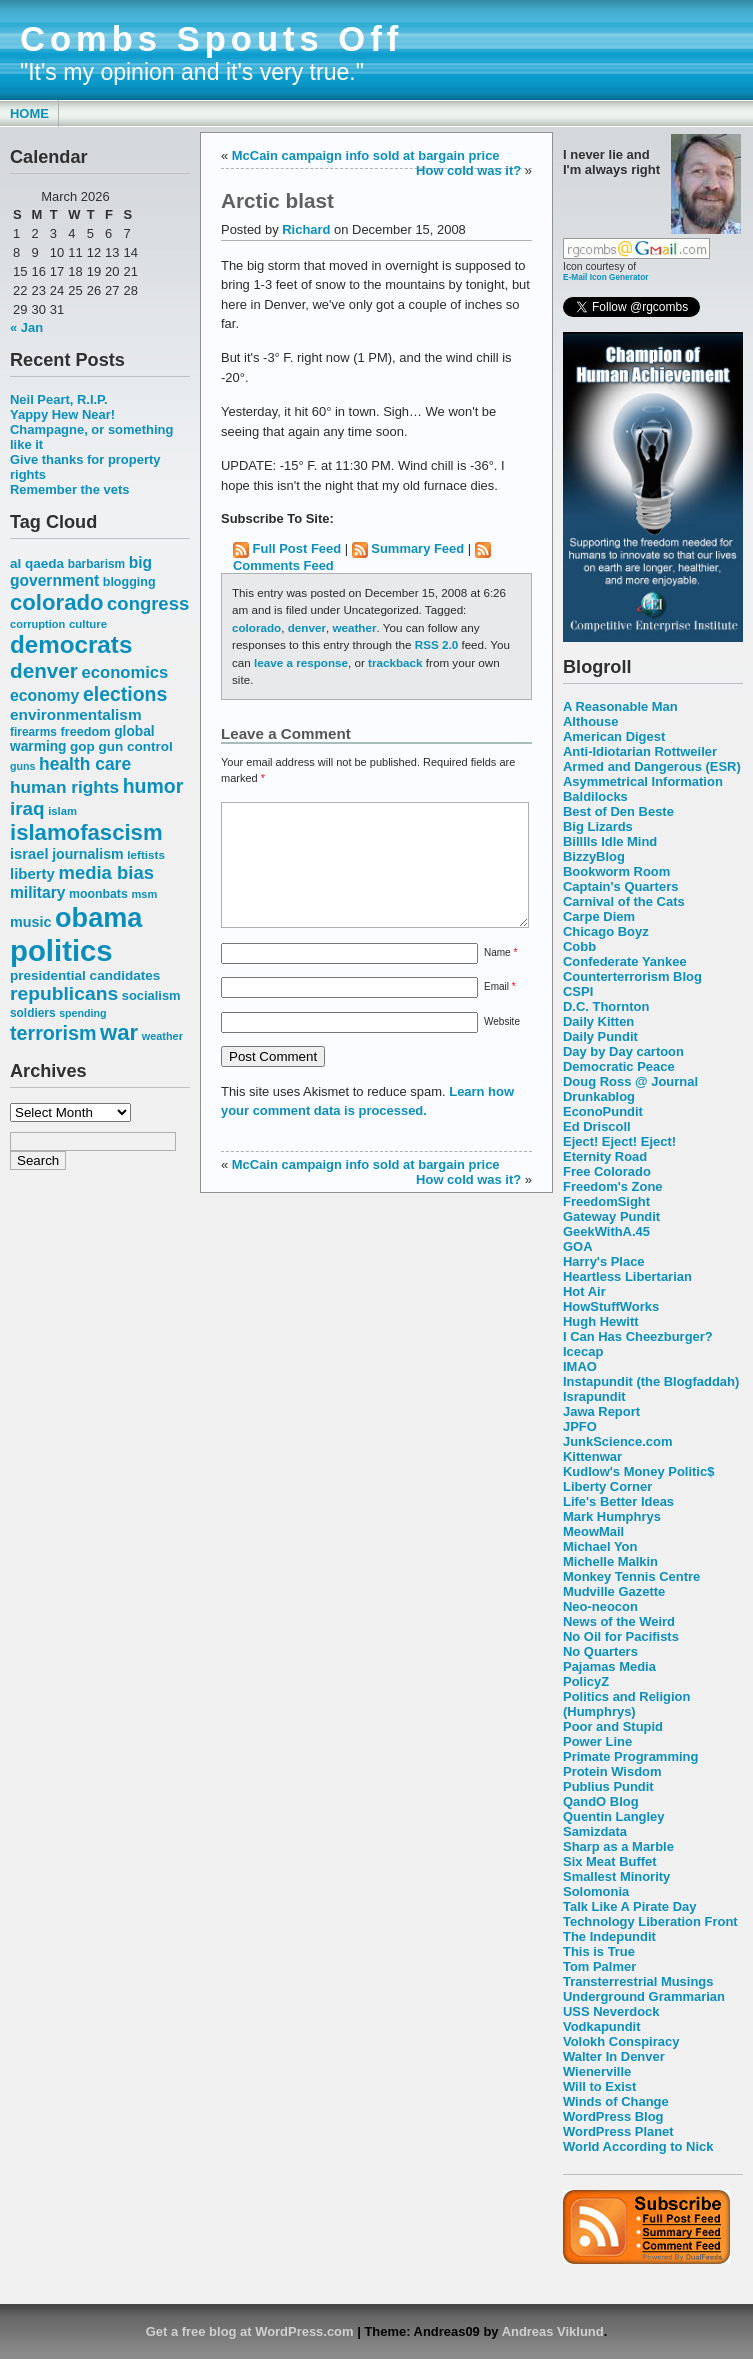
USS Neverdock (611, 2011)
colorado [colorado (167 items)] (57, 602)
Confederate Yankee (625, 961)
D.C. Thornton (606, 1006)
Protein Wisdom (612, 1771)
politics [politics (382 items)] (61, 950)
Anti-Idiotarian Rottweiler (640, 751)
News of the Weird (619, 1621)
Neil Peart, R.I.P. (59, 399)
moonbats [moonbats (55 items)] (98, 894)
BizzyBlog (594, 856)
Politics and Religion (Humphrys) (626, 1704)
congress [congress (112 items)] (148, 603)
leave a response (301, 662)
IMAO (580, 1366)
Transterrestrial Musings (638, 1981)
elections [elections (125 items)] (125, 694)
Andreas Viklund (553, 2331)
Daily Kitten (598, 1021)
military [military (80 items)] (37, 892)
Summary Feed (417, 548)
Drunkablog (599, 1096)
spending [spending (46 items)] (82, 1013)
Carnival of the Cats (624, 901)
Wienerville (597, 2071)
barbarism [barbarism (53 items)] (96, 564)
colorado (256, 627)
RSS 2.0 (436, 644)
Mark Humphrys (612, 1516)
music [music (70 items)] (30, 922)
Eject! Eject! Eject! (619, 1141)
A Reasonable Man (620, 706)
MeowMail (593, 1531)
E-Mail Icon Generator (606, 277)
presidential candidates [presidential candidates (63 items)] (85, 975)
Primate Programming (630, 1756)
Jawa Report (601, 1411)
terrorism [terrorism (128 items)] (53, 1033)
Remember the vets (70, 489)
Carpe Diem (599, 916)
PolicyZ (586, 1681)
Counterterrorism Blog (632, 976)
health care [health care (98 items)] (85, 764)
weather (354, 627)
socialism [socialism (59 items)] (151, 995)
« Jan (26, 327)
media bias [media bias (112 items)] (106, 872)
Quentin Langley (613, 1816)
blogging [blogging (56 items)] (129, 582)
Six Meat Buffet (610, 1861)
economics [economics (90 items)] (125, 672)
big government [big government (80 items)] (81, 571)
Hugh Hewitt (601, 1321)
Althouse (590, 721)
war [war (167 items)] (119, 1032)
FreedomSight (606, 1201)
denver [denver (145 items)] (44, 670)
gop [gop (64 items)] (82, 746)
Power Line (597, 1741)
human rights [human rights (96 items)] (64, 787)
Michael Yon (600, 1546)
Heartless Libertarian (627, 1276)
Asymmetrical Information (643, 781)
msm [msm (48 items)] (144, 894)
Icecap (583, 1351)
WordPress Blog (613, 2116)
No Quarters (600, 1651)
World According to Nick (638, 2146)
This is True (599, 1951)
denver (307, 627)
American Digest (614, 736)
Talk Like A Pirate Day (629, 1906)
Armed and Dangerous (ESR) (652, 766)
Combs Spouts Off (211, 39)
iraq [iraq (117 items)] (27, 808)
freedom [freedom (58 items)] (85, 731)
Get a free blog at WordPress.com (250, 2331)
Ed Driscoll (597, 1126)
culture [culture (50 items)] (88, 624)
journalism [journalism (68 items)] (88, 854)
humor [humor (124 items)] (153, 786)
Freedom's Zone (613, 1186)
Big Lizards (598, 826)
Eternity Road (605, 1156)
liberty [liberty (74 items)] (32, 873)
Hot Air (584, 1291)
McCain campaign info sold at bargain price (366, 155)
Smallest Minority (616, 1876)
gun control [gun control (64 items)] (135, 746)
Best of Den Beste (618, 811)
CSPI (578, 991)
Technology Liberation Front (650, 1921)
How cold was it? (468, 170)
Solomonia (596, 1891)
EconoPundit (603, 1111)
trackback (395, 662)
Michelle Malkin (610, 1561)
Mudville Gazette (614, 1591)
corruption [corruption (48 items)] (37, 624)
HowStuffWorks (611, 1306)
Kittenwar (592, 1456)
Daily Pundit (600, 1036)
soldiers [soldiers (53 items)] (33, 1013)
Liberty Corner (607, 1486)
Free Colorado (607, 1171)
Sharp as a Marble (618, 1846)
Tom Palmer (599, 1966)
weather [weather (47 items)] (162, 1036)
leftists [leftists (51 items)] (146, 854)
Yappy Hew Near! (62, 414)
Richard (306, 229)
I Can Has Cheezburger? (638, 1336)
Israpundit (594, 1396)
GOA (578, 1246)
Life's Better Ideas (618, 1501)
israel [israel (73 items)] (29, 854)
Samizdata (595, 1831)
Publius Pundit (608, 1786)
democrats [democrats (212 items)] (71, 644)
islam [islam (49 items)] (62, 811)
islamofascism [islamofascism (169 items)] (86, 832)
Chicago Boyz (606, 931)
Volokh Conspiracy (621, 2041)
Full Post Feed (297, 548)
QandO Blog (601, 1801)
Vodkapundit (601, 2026)
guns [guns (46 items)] (22, 766)
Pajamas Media (609, 1666)
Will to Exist (599, 2086)
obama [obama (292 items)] (98, 917)
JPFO (580, 1426)
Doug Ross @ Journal (630, 1081)
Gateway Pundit (611, 1216)
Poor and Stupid (613, 1726)
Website (502, 1045)
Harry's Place (604, 1261)
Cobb (579, 946)
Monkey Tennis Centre (631, 1576)
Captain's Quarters (620, 886)
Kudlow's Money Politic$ (638, 1471)
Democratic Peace (619, 1066)
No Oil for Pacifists (621, 1636)
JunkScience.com (617, 1441)
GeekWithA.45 (606, 1231)
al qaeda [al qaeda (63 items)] (37, 563)
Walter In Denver (614, 2056)
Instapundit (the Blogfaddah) (651, 1381)
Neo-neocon (600, 1606)
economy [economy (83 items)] (44, 695)
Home (29, 113)
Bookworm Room (616, 871)
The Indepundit (609, 1936)
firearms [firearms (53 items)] (33, 732)
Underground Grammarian (644, 1996)
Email (500, 1010)
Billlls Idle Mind (610, 841)
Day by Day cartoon (623, 1051)
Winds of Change (616, 2101)
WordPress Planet (618, 2131)
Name (500, 976)
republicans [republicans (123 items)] (64, 993)
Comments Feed (283, 565)
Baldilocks (595, 796)
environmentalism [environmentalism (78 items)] (76, 714)
